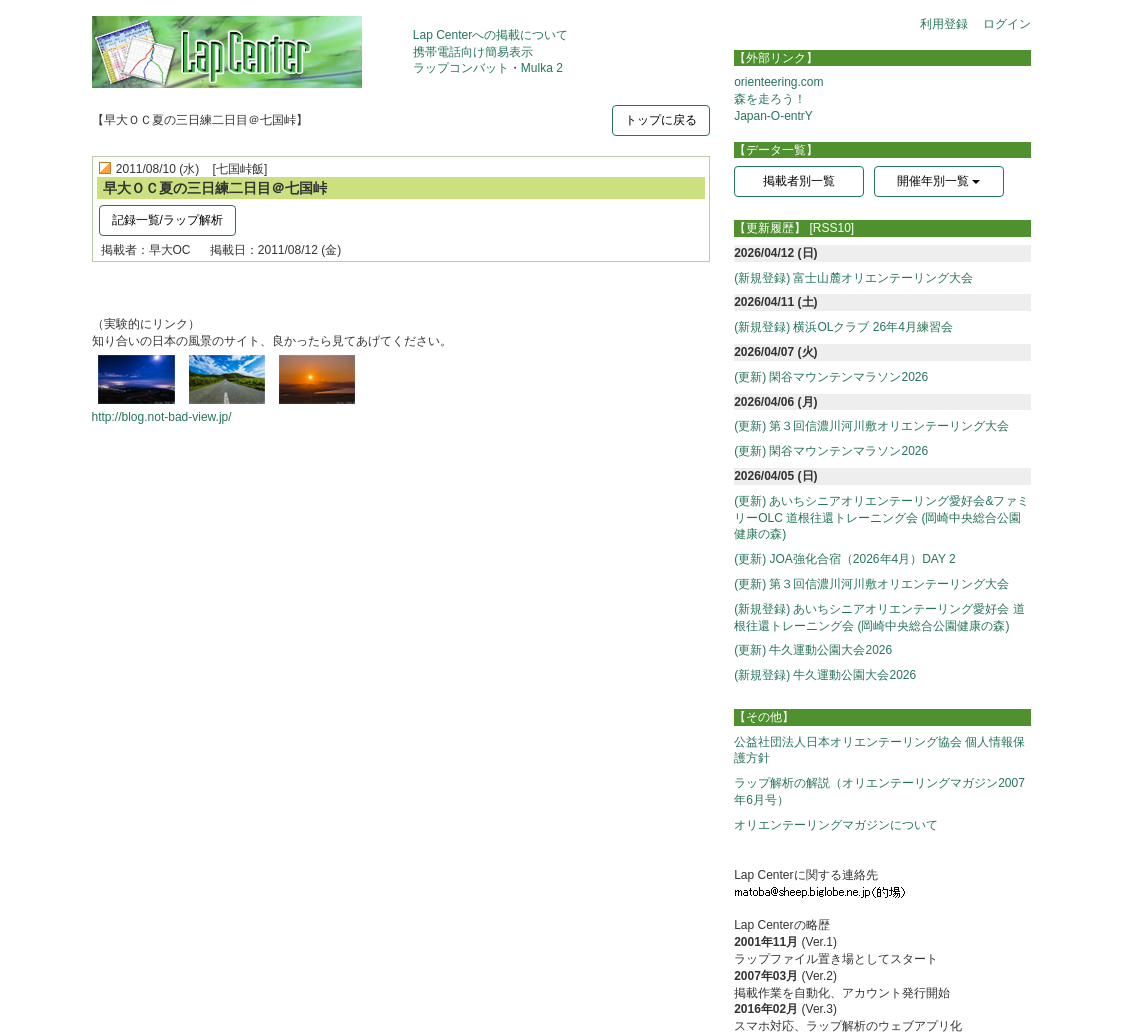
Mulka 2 (542, 68)
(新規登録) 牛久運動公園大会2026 (825, 675)
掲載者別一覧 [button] (799, 181)
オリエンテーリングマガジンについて (836, 825)
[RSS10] (832, 228)
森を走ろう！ (770, 99)
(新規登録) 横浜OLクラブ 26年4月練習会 (843, 327)
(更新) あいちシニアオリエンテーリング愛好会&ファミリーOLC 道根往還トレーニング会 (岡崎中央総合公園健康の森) (881, 518)
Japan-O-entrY (773, 116)
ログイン (1007, 24)
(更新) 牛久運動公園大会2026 (813, 650)
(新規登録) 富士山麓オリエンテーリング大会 (853, 278)
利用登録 (944, 24)
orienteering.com (778, 82)
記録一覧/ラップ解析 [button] (167, 220)
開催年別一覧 (938, 181)
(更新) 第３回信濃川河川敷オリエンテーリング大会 (871, 426)
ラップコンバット (461, 68)
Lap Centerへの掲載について (490, 35)
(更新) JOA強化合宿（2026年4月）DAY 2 (845, 559)
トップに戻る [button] (661, 120)
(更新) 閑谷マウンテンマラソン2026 (831, 377)
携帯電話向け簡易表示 (473, 52)
